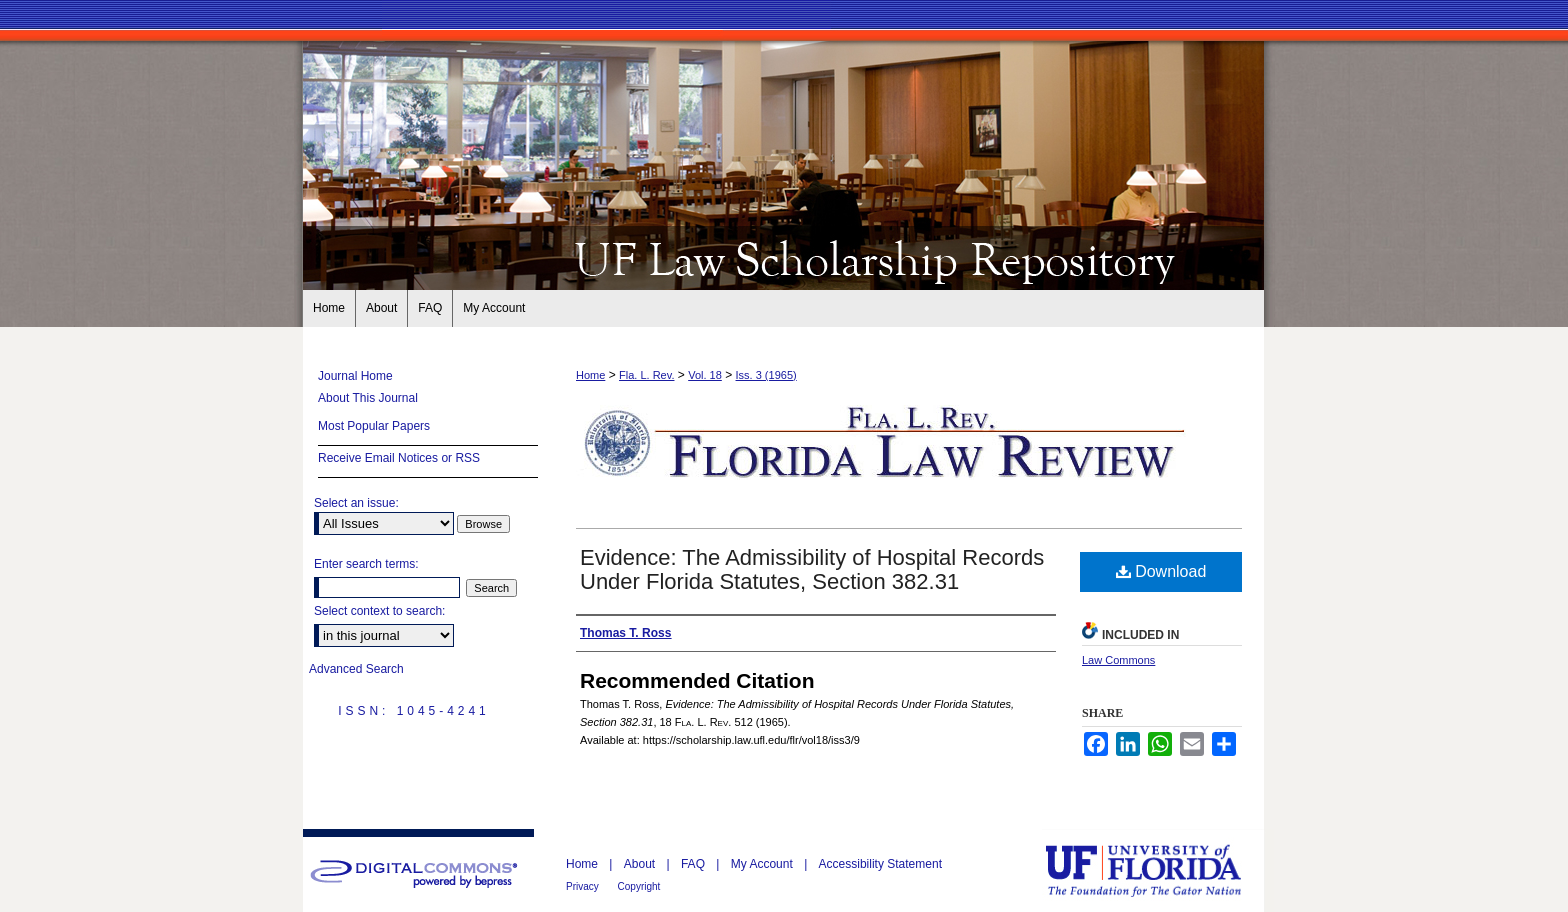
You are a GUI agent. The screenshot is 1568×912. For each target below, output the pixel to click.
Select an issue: (356, 503)
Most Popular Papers (374, 426)
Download (1161, 571)
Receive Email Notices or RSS (399, 458)
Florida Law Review (784, 258)
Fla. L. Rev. (646, 375)
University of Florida (1158, 870)
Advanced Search (356, 669)
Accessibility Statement (880, 864)
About (641, 864)
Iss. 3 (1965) (766, 375)
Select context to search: (379, 611)
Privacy (584, 886)
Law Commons (1118, 660)
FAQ (694, 864)
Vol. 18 (705, 375)
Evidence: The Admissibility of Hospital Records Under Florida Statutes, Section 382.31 (812, 569)
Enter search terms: (366, 564)
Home (590, 375)
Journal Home (355, 376)
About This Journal (368, 398)
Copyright (639, 886)
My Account (763, 864)
